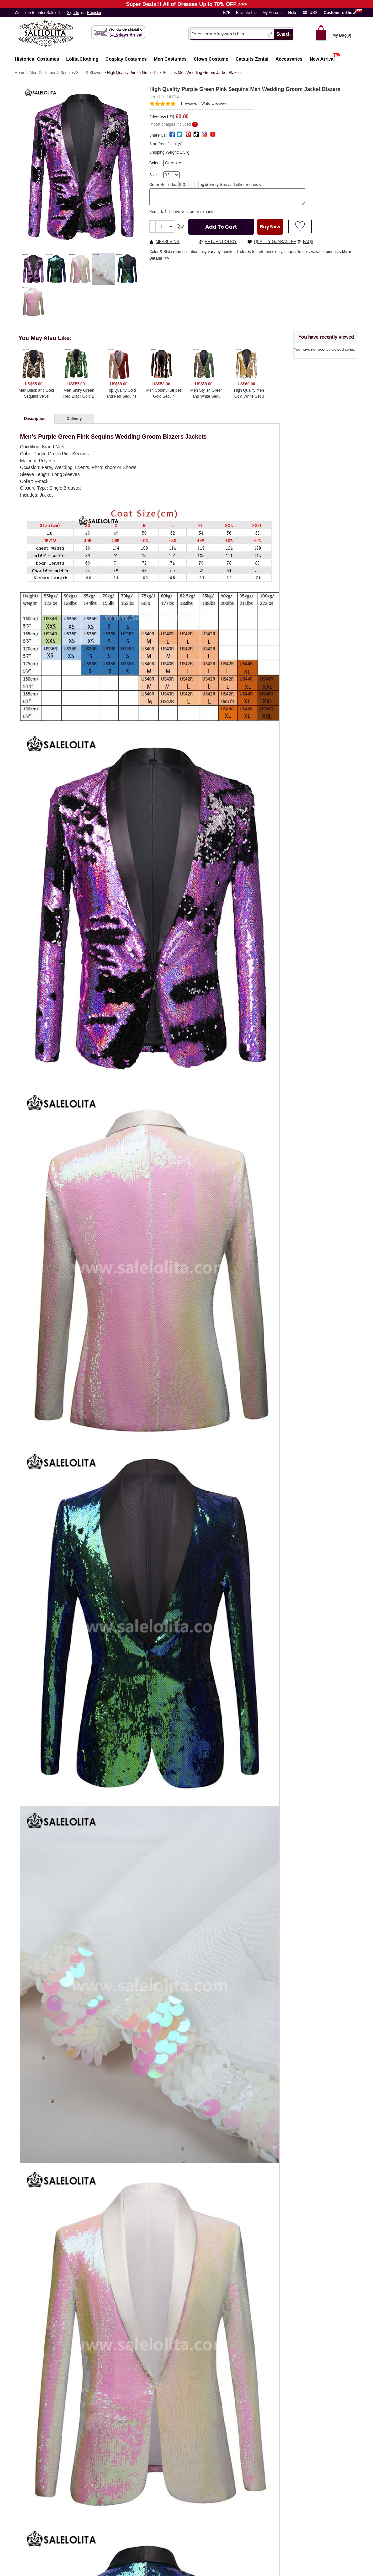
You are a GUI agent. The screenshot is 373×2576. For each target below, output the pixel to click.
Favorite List (246, 12)
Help (292, 12)
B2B (227, 12)
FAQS (308, 241)
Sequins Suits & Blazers (81, 72)
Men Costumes (43, 72)
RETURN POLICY (221, 241)
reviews (188, 103)
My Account (272, 12)
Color (154, 163)
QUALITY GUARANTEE (275, 241)
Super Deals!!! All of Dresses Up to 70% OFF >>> (186, 4)
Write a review (213, 103)
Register (94, 12)
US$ (313, 12)
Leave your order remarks (191, 211)
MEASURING (168, 241)
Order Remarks (162, 184)
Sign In (73, 12)
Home (20, 72)
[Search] (228, 33)
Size (153, 175)
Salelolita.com (52, 34)
